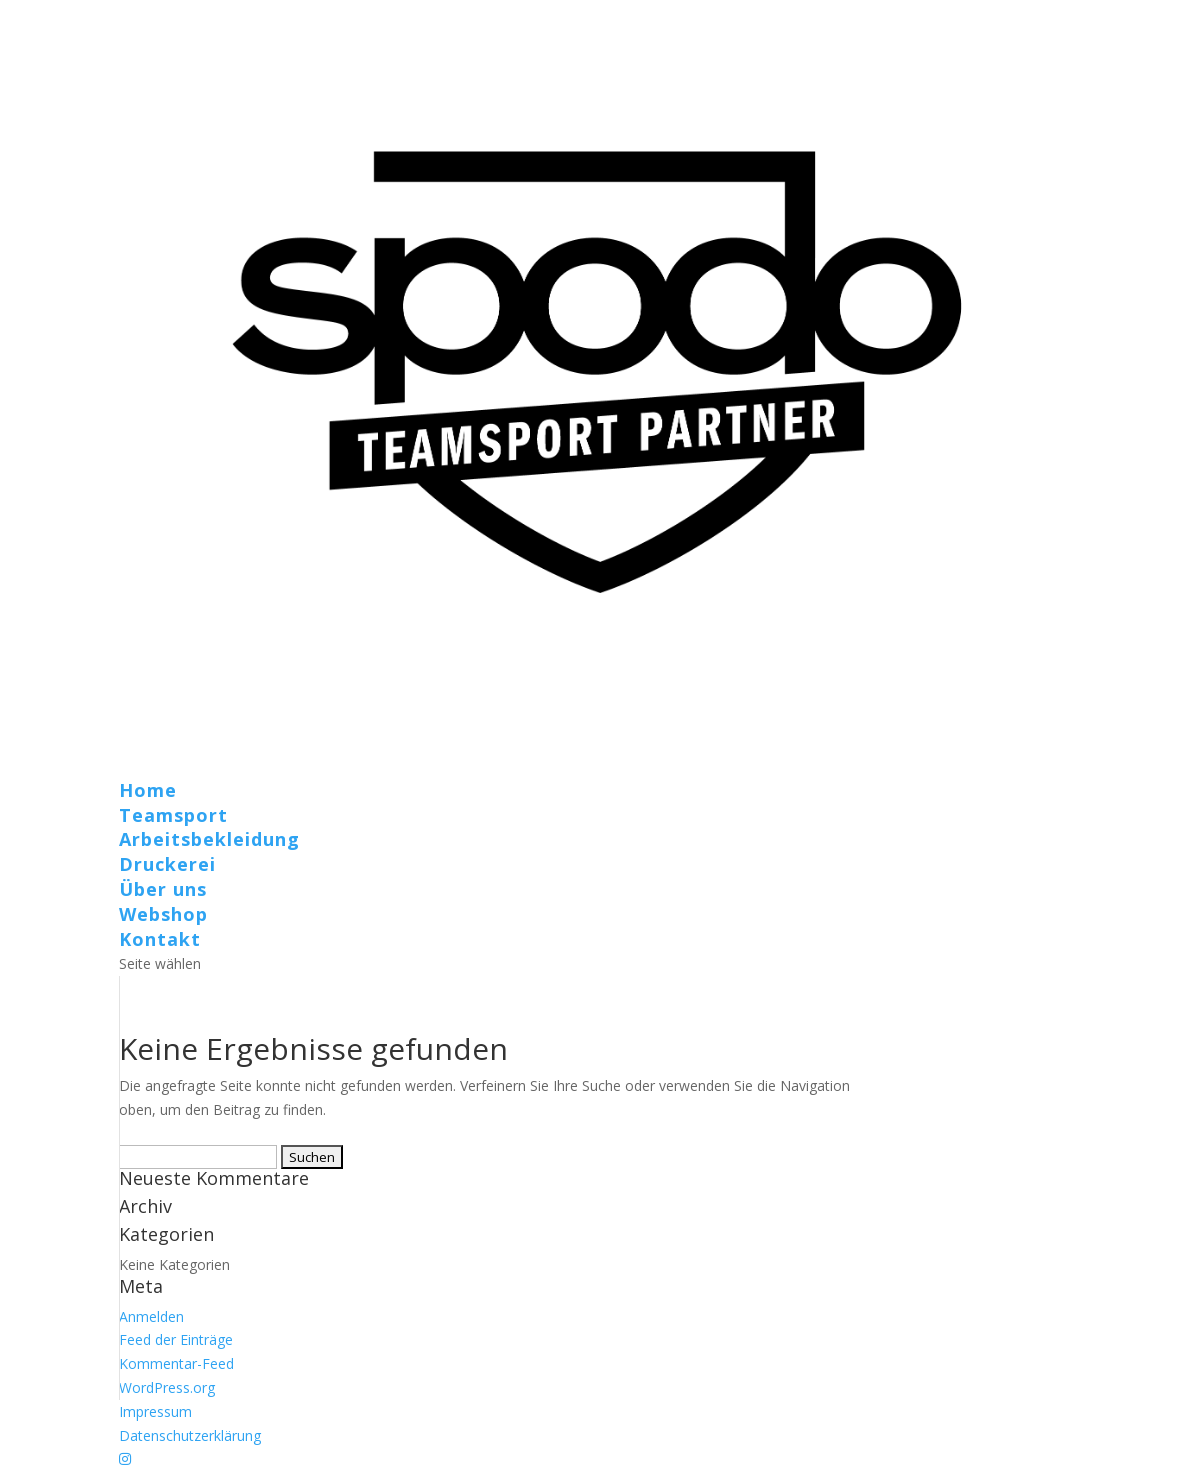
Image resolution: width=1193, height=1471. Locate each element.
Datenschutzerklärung (190, 1435)
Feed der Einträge (176, 1339)
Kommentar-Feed (176, 1363)
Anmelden (151, 1316)
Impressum (155, 1411)
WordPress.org (167, 1387)
